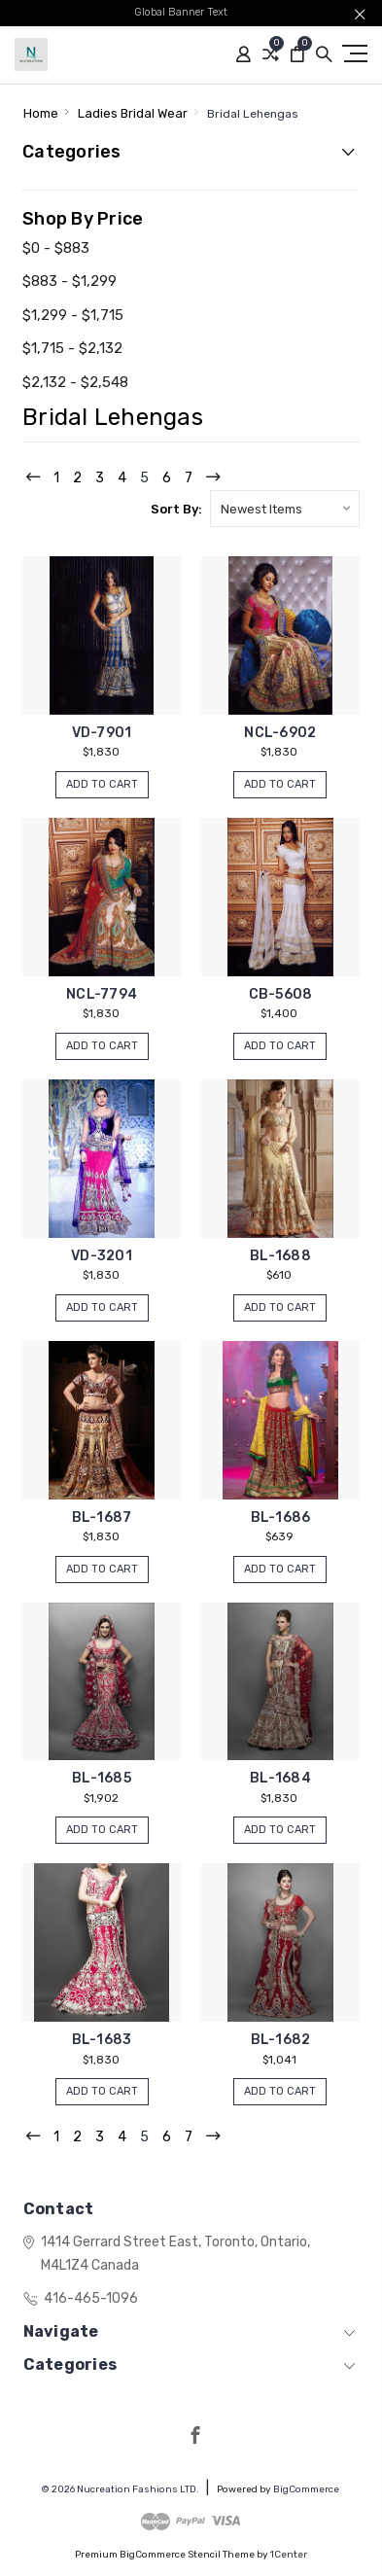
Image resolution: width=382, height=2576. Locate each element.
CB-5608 (281, 994)
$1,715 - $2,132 (72, 348)
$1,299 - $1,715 (72, 315)
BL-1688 (280, 1256)
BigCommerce (306, 2489)
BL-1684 (280, 1778)
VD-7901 (102, 732)
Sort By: (176, 509)
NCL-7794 (101, 994)
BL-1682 (281, 2039)
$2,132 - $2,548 (75, 382)
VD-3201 (101, 1256)
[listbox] (285, 508)
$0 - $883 (55, 248)
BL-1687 (102, 1517)
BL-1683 (102, 2039)
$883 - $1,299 (69, 281)
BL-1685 (101, 1778)
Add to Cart (102, 784)
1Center (288, 2554)
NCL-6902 (280, 732)
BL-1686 (281, 1517)
